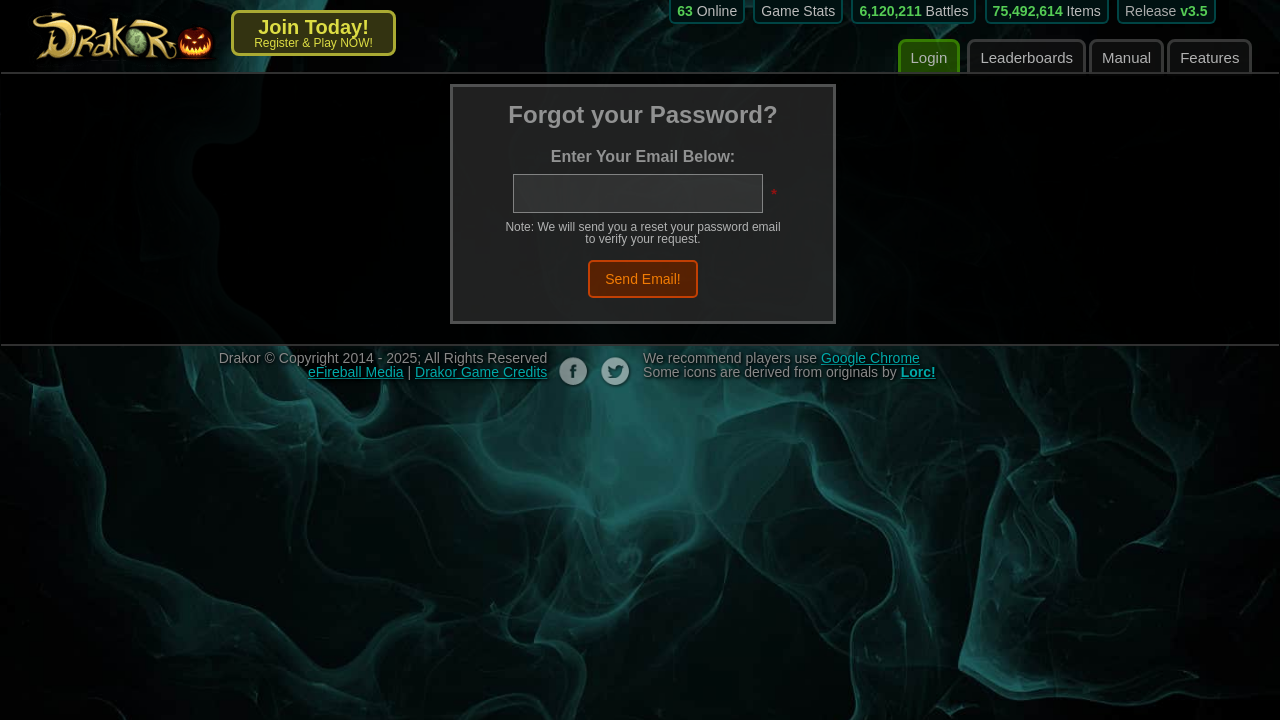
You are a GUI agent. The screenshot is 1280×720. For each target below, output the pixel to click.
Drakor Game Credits (481, 372)
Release (1166, 11)
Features (1209, 57)
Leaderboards (1026, 57)
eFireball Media (356, 372)
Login (929, 57)
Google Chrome (870, 358)
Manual (1126, 57)
